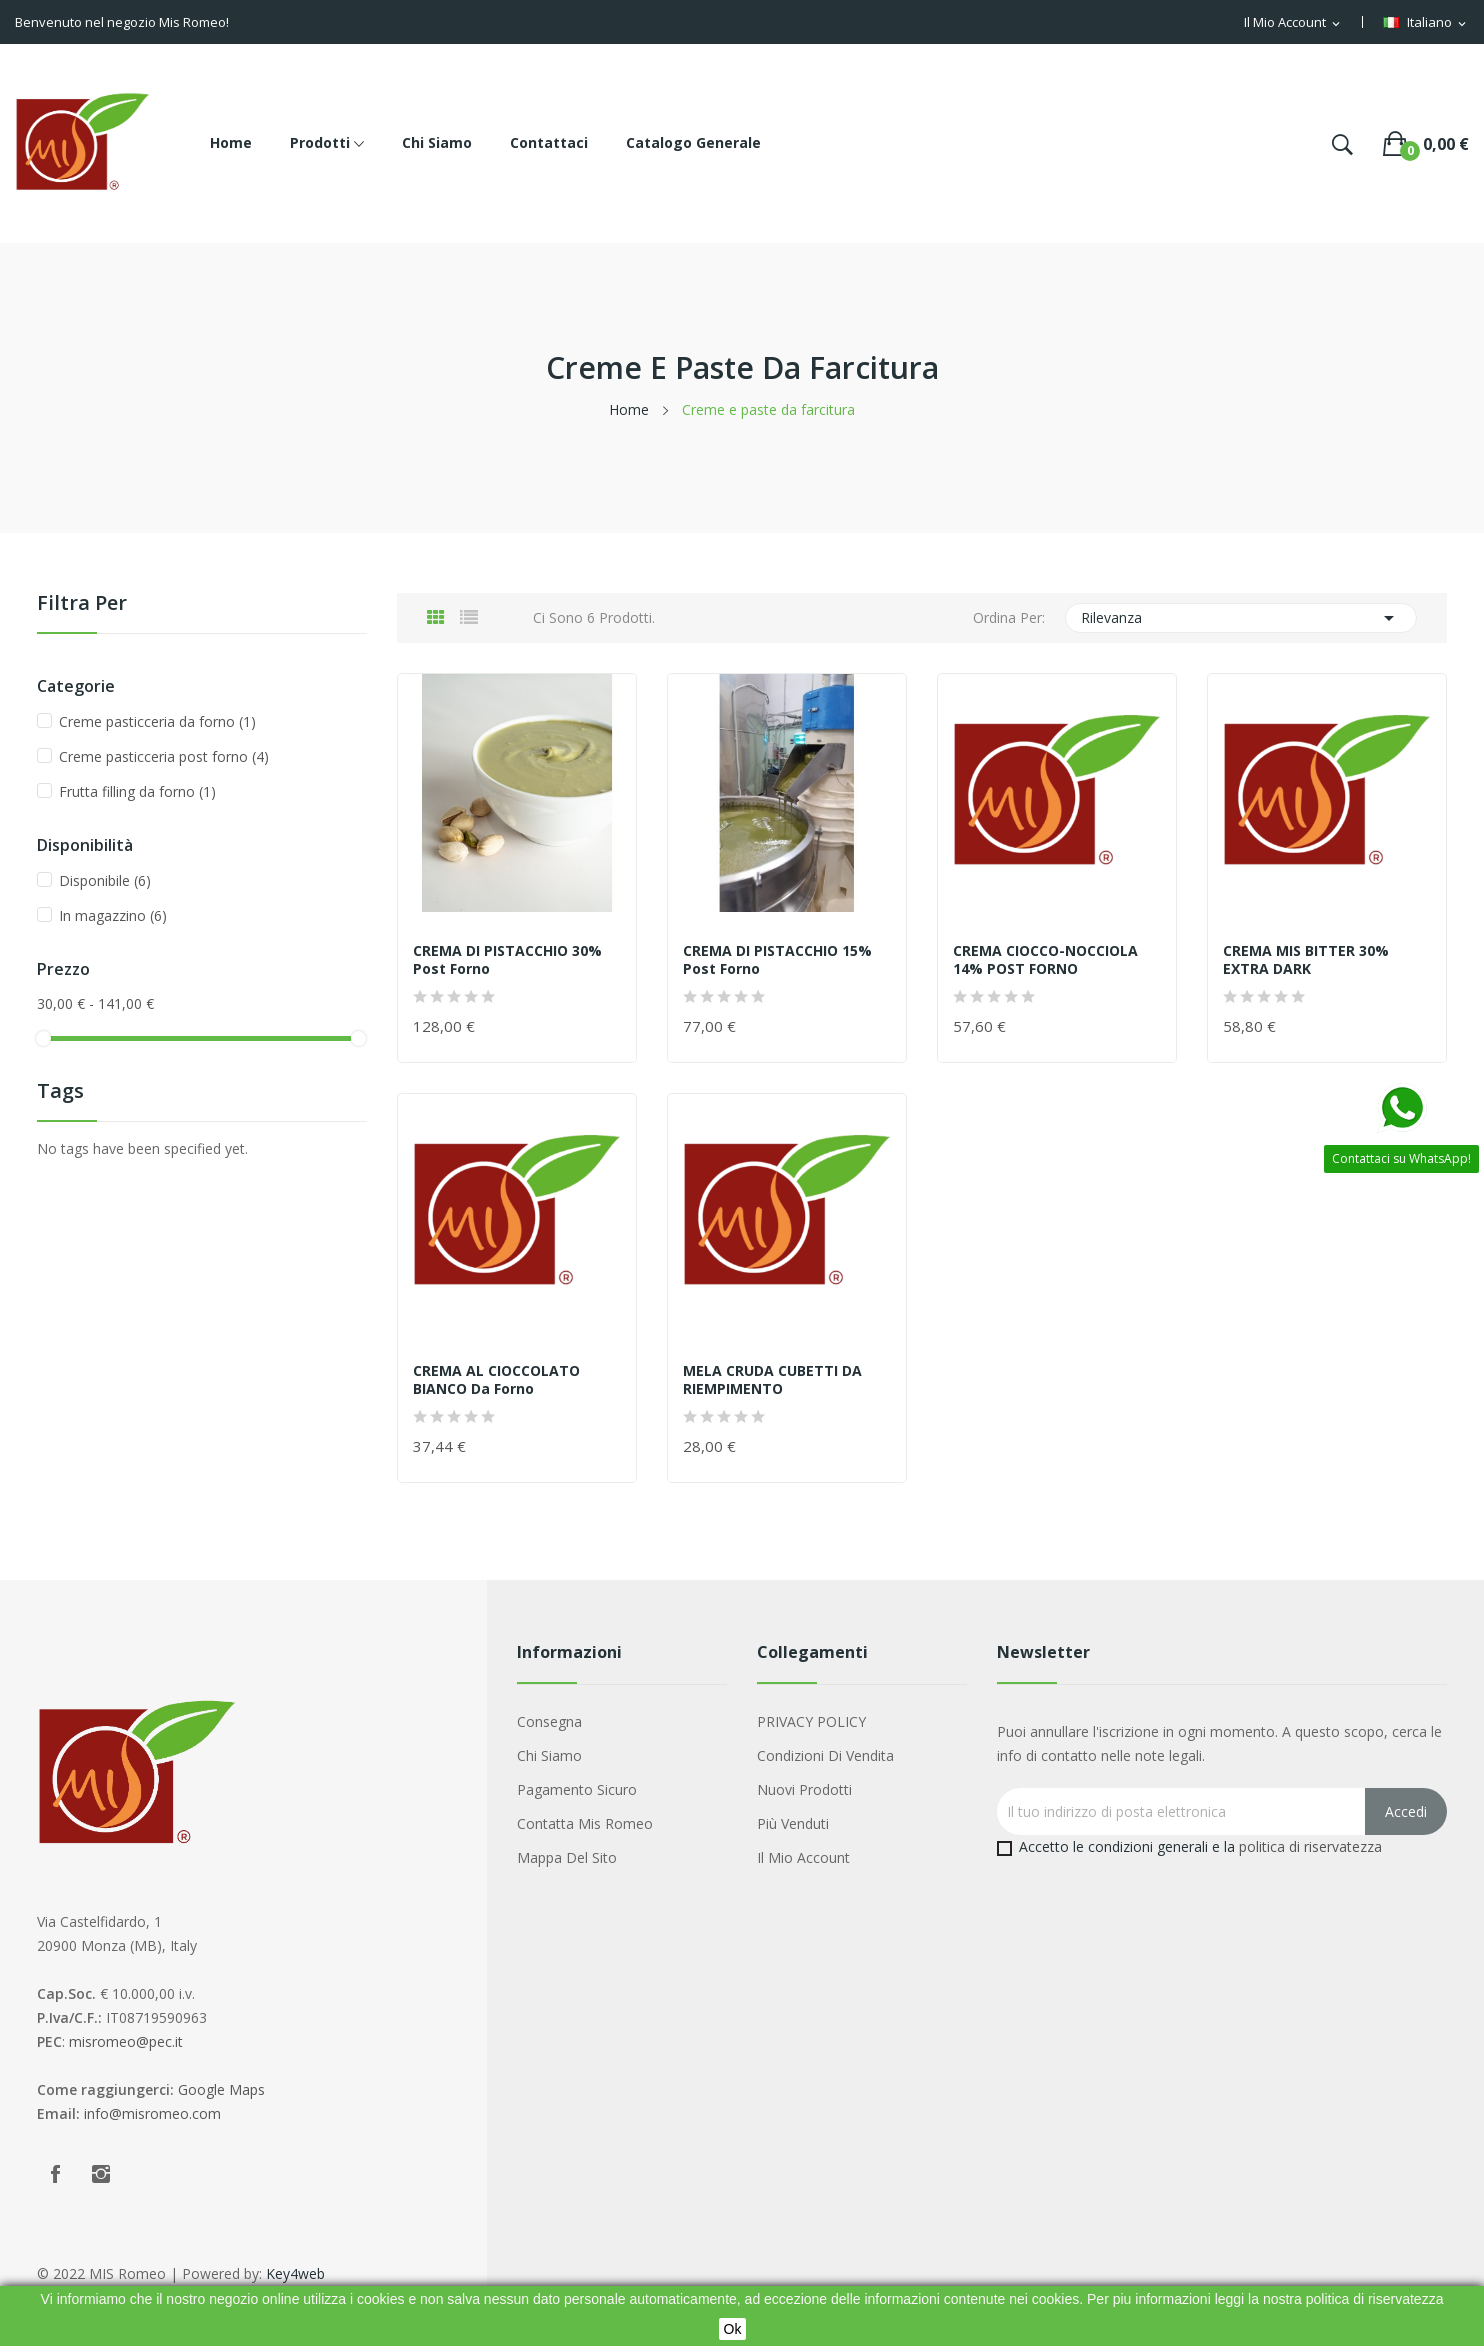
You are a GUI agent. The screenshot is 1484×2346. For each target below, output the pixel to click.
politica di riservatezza (1310, 1846)
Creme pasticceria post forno (164, 756)
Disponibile (105, 880)
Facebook (55, 2174)
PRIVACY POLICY (811, 1721)
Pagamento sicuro (577, 1789)
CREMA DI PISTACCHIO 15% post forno (777, 960)
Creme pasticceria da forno (157, 721)
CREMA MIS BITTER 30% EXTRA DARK (1306, 960)
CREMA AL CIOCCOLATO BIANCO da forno (496, 1380)
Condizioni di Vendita (825, 1755)
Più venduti (793, 1823)
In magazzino (113, 915)
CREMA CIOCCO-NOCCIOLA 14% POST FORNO (1045, 960)
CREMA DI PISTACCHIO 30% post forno (507, 960)
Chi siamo (549, 1755)
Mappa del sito (567, 1857)
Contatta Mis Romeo (585, 1823)
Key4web (295, 2273)
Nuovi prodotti (804, 1789)
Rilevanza (1241, 618)
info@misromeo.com (152, 2113)
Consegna (549, 1721)
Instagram (101, 2174)
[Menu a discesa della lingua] (1426, 23)
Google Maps (221, 2089)
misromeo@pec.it (126, 2041)
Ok (733, 2329)
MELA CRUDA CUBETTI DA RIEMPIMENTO (772, 1380)
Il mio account (803, 1857)
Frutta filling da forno (137, 791)
